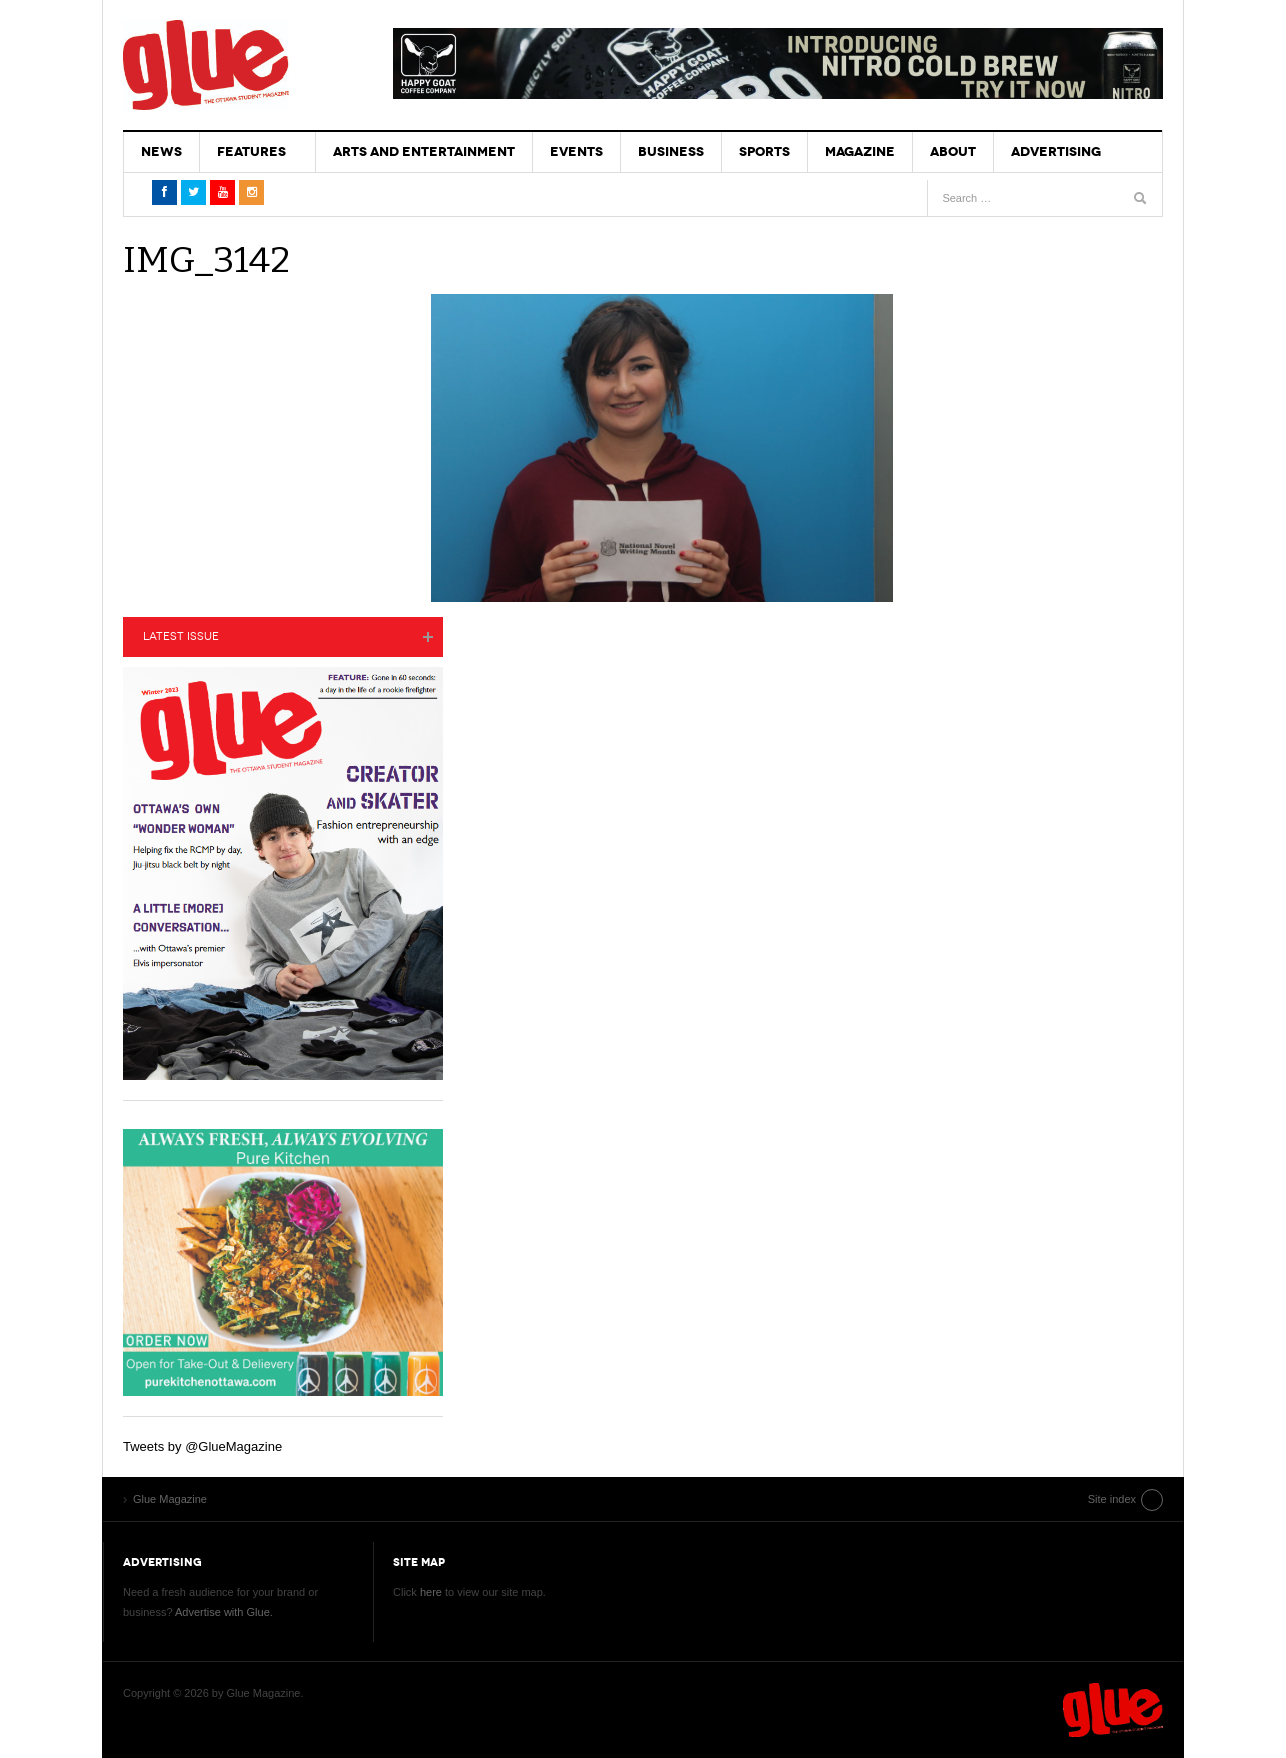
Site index (1112, 1499)
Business (671, 151)
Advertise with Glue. (224, 1612)
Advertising (1056, 151)
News (161, 151)
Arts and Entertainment (424, 151)
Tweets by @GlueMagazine (202, 1446)
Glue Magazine (206, 65)
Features (251, 151)
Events (576, 151)
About (953, 151)
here (431, 1592)
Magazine (860, 151)
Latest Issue (181, 636)
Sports (764, 151)
